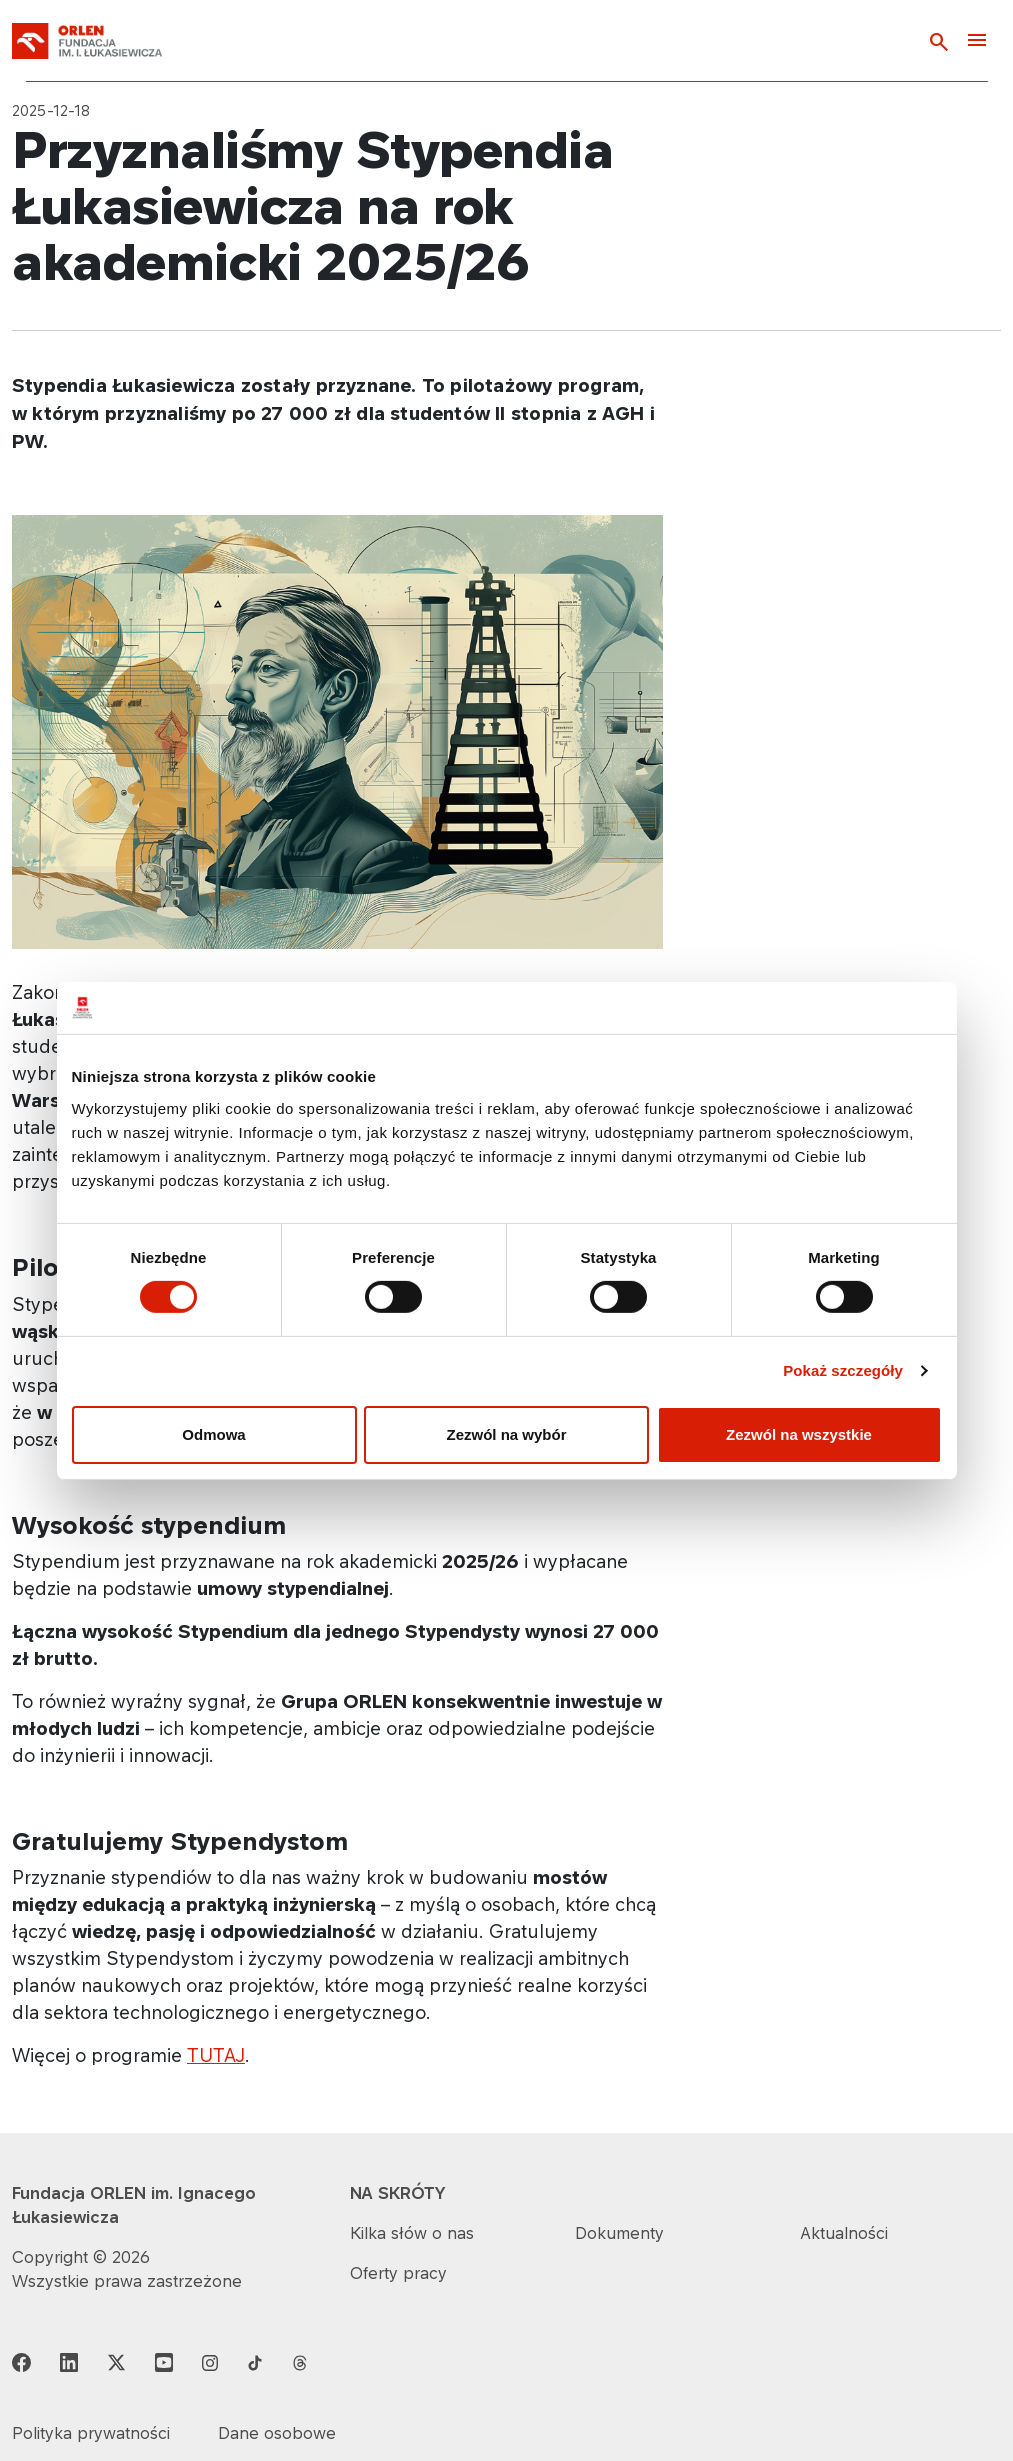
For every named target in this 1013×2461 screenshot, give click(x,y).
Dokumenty (619, 2233)
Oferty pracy (398, 2273)
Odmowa (213, 1434)
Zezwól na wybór (506, 1434)
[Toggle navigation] (977, 41)
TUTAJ (216, 2055)
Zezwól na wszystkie (799, 1434)
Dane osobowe (277, 2433)
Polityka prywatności (91, 2433)
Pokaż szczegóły (843, 1370)
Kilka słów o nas (412, 2233)
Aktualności (844, 2233)
